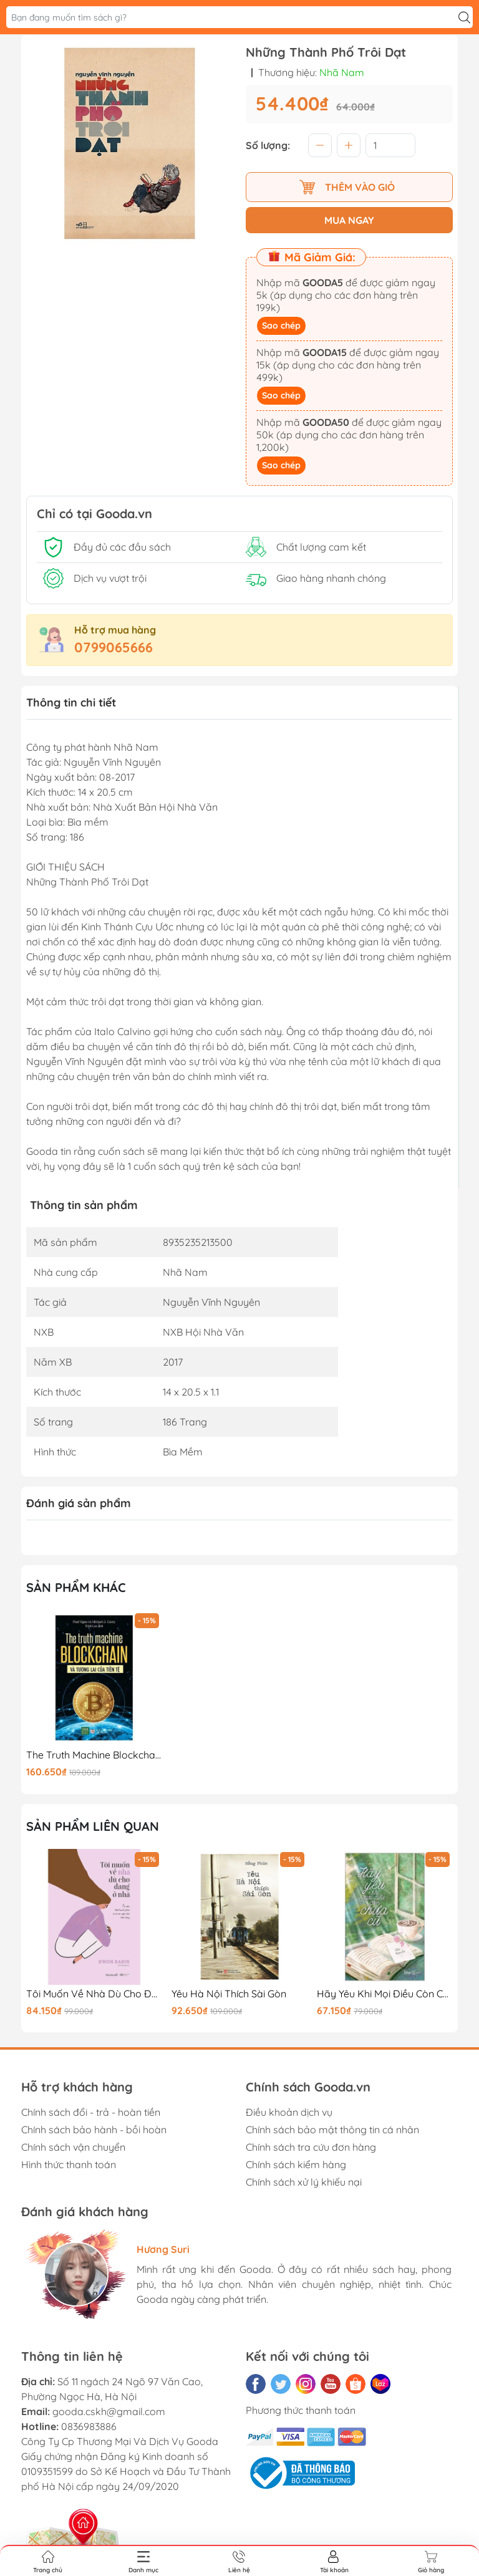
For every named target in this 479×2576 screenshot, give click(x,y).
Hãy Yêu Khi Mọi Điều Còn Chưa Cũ (385, 1994)
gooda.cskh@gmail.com (108, 2411)
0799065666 (113, 647)
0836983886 (89, 2426)
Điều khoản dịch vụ (289, 2112)
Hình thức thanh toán (68, 2164)
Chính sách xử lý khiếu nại (304, 2182)
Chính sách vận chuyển (73, 2147)
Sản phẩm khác (76, 1587)
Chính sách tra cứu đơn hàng (311, 2147)
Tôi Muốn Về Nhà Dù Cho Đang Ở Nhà (94, 1994)
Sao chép (281, 325)
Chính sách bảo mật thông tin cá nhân (332, 2129)
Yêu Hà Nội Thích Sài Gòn (229, 1994)
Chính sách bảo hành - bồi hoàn (94, 2129)
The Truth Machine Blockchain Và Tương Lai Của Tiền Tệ (94, 1755)
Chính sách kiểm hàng (296, 2164)
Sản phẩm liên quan (92, 1826)
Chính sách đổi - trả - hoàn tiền (90, 2112)
